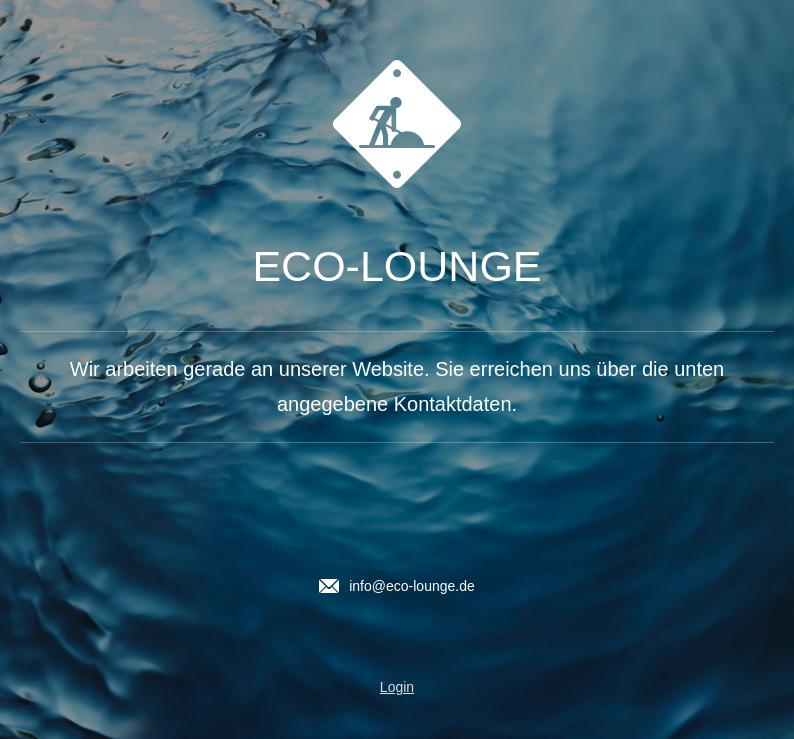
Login (397, 687)
